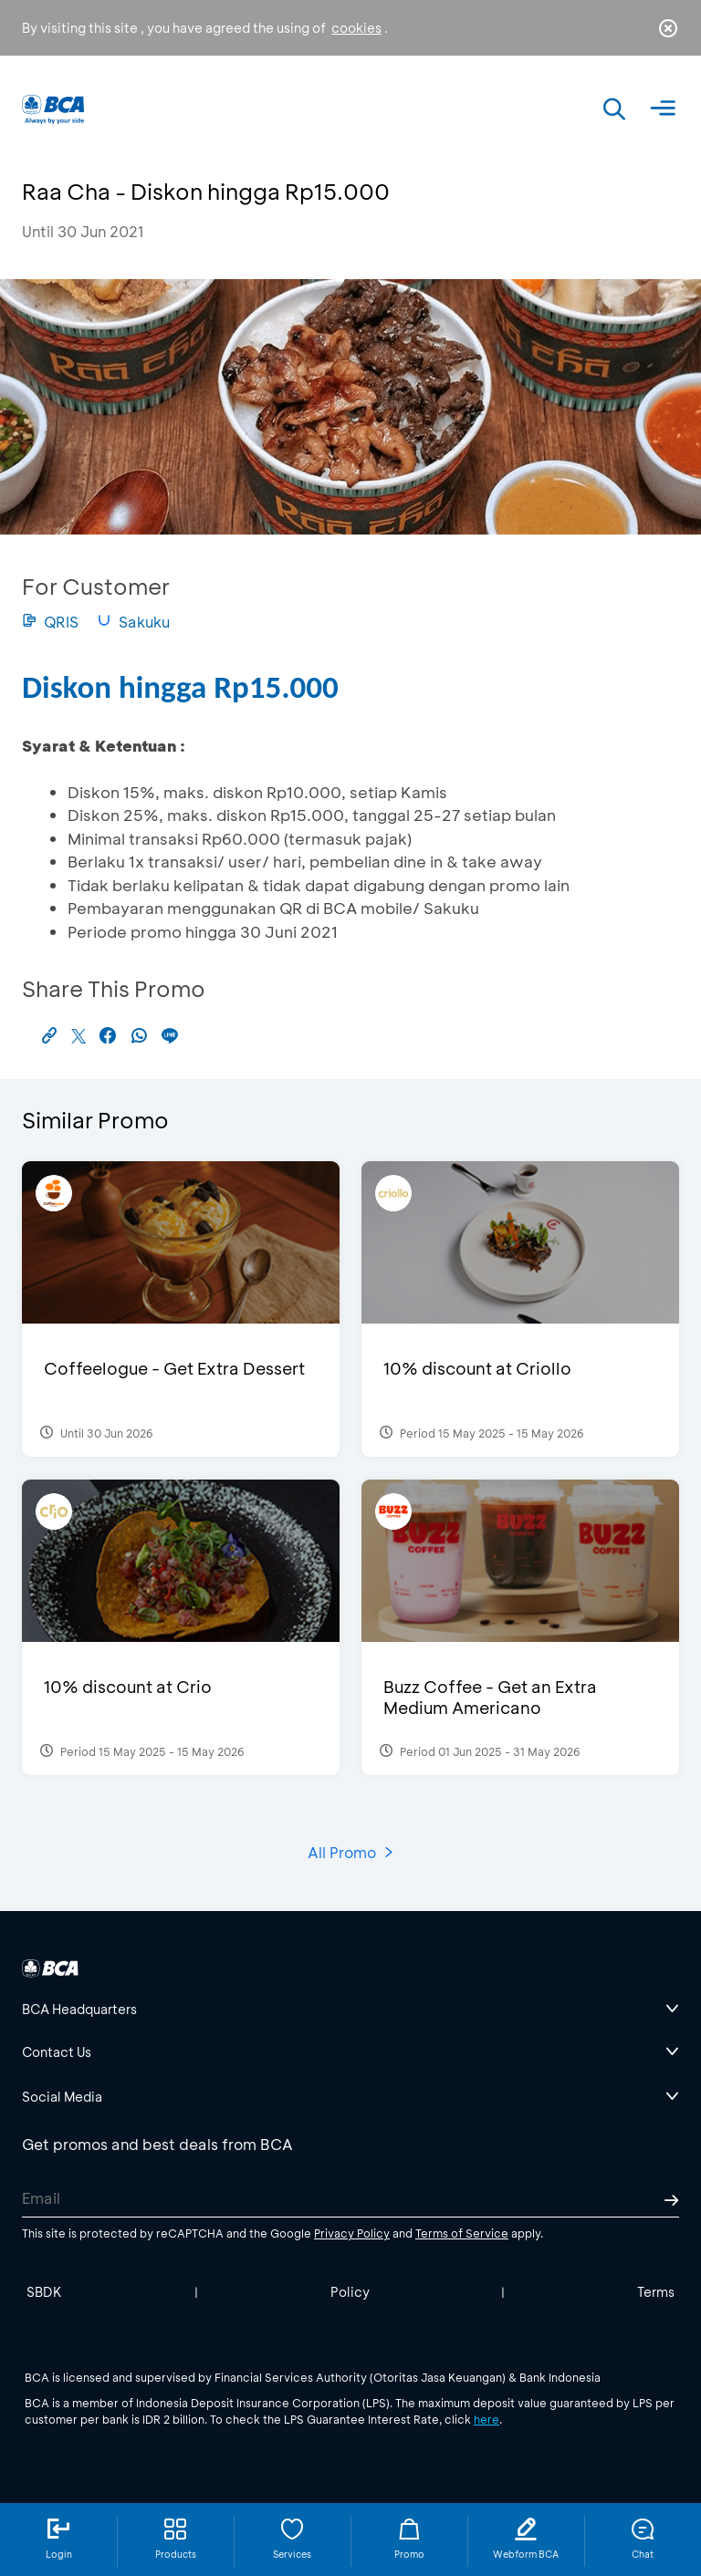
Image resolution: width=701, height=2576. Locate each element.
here (486, 2419)
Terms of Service (461, 2233)
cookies (356, 27)
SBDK (44, 2292)
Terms (656, 2292)
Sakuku (133, 621)
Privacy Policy (352, 2233)
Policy (350, 2292)
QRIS (50, 621)
